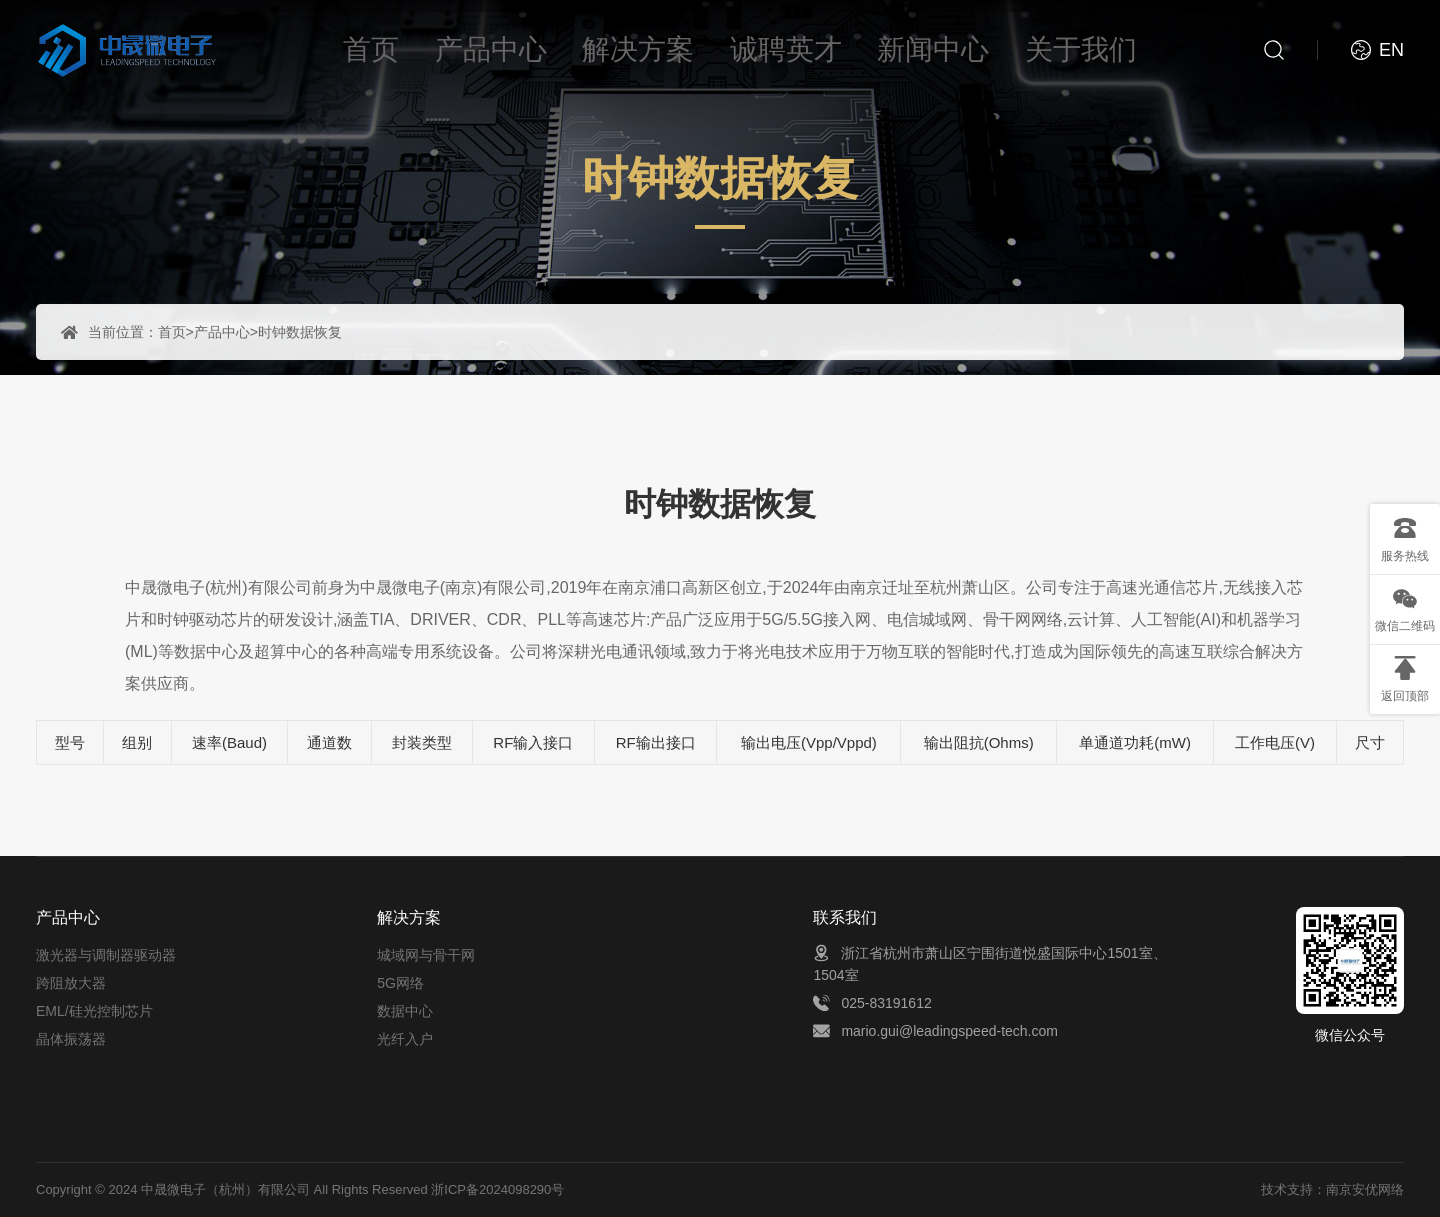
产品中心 (222, 332)
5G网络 (400, 983)
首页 (172, 332)
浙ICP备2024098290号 (497, 1189)
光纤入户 (405, 1039)
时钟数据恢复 (300, 332)
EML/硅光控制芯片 (94, 1011)
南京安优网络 (1365, 1189)
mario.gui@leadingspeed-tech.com (949, 1031)
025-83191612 (886, 1003)
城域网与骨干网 (426, 955)
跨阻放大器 (71, 983)
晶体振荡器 (71, 1039)
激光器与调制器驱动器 (106, 955)
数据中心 (405, 1011)
